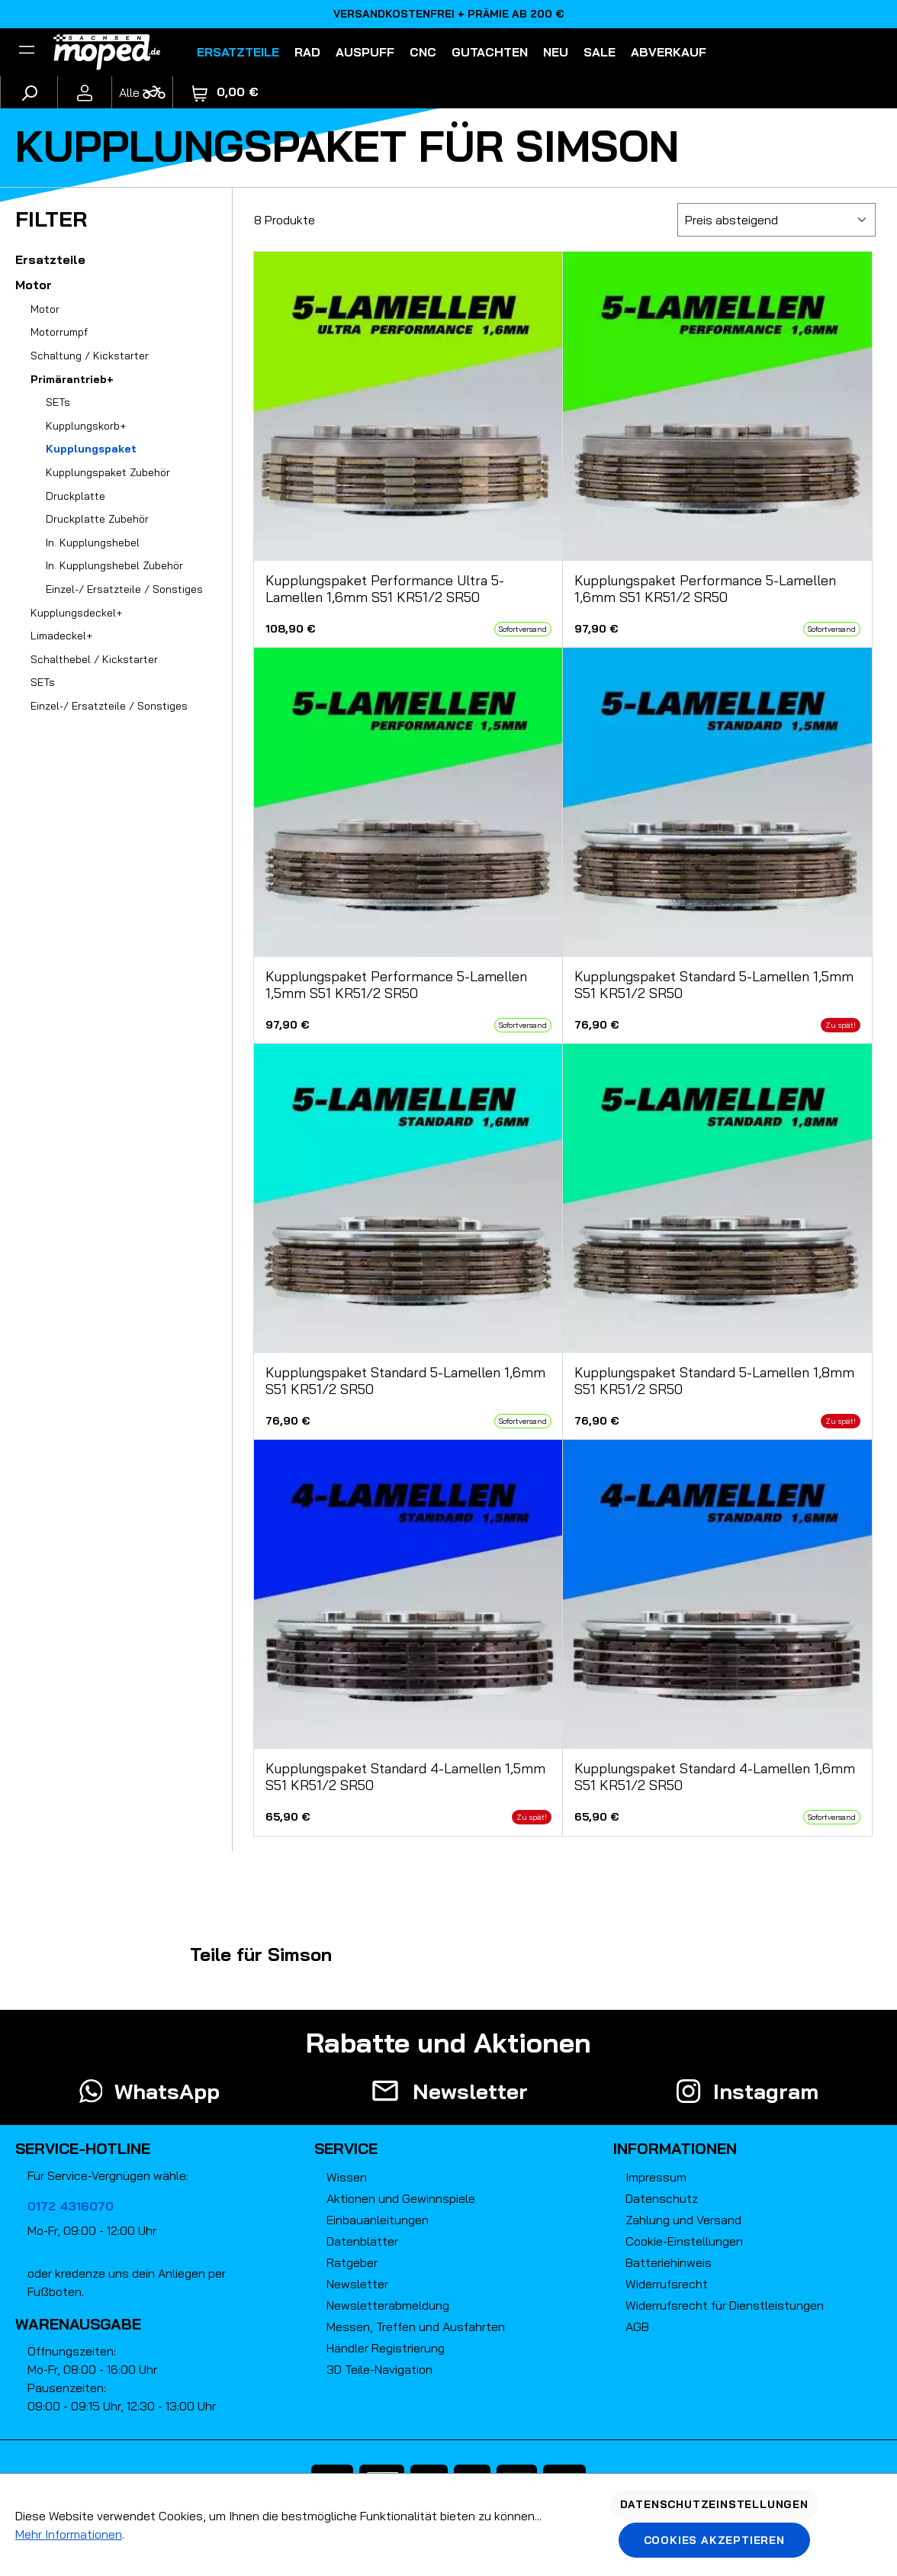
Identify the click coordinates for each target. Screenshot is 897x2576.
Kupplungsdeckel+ (76, 613)
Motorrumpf (59, 332)
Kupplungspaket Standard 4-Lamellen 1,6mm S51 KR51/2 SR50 (714, 1777)
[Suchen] (29, 92)
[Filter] (26, 52)
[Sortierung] (776, 220)
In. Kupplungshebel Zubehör (114, 565)
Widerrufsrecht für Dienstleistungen (724, 2305)
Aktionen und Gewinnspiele (400, 2198)
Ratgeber (352, 2262)
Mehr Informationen (68, 2534)
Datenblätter (362, 2241)
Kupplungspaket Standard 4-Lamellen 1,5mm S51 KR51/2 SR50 (405, 1777)
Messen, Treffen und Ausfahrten (415, 2326)
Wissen (346, 2177)
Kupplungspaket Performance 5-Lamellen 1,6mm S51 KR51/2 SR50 (705, 589)
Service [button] (346, 2148)
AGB (637, 2326)
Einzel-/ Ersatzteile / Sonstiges (124, 589)
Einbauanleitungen (377, 2219)
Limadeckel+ (61, 635)
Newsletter (357, 2283)
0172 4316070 (70, 2206)
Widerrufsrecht (666, 2283)
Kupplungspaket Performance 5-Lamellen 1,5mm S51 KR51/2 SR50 (396, 985)
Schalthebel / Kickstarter (94, 659)
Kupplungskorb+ (86, 426)
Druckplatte (75, 496)
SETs (58, 402)
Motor (33, 284)
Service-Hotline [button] (82, 2148)
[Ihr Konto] (84, 92)
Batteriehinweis (668, 2262)
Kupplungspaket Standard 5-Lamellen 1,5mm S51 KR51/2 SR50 (714, 985)
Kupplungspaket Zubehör (108, 472)
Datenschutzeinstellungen (714, 2504)
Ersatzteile (50, 259)
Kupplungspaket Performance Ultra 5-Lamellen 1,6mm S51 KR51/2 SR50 (384, 589)
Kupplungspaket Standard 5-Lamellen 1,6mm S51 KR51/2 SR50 (405, 1381)
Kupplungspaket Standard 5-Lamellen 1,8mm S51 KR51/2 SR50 (714, 1381)
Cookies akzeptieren (714, 2540)
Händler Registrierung (385, 2347)
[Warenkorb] (225, 92)
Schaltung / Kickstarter (90, 355)
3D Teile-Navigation (379, 2369)
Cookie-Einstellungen (684, 2241)
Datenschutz (661, 2198)
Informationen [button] (675, 2148)
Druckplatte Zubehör (97, 519)
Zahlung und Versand (683, 2219)
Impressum (655, 2177)
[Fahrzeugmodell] (141, 92)
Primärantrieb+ (72, 379)
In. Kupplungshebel (93, 542)
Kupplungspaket (91, 449)
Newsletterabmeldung (387, 2305)
